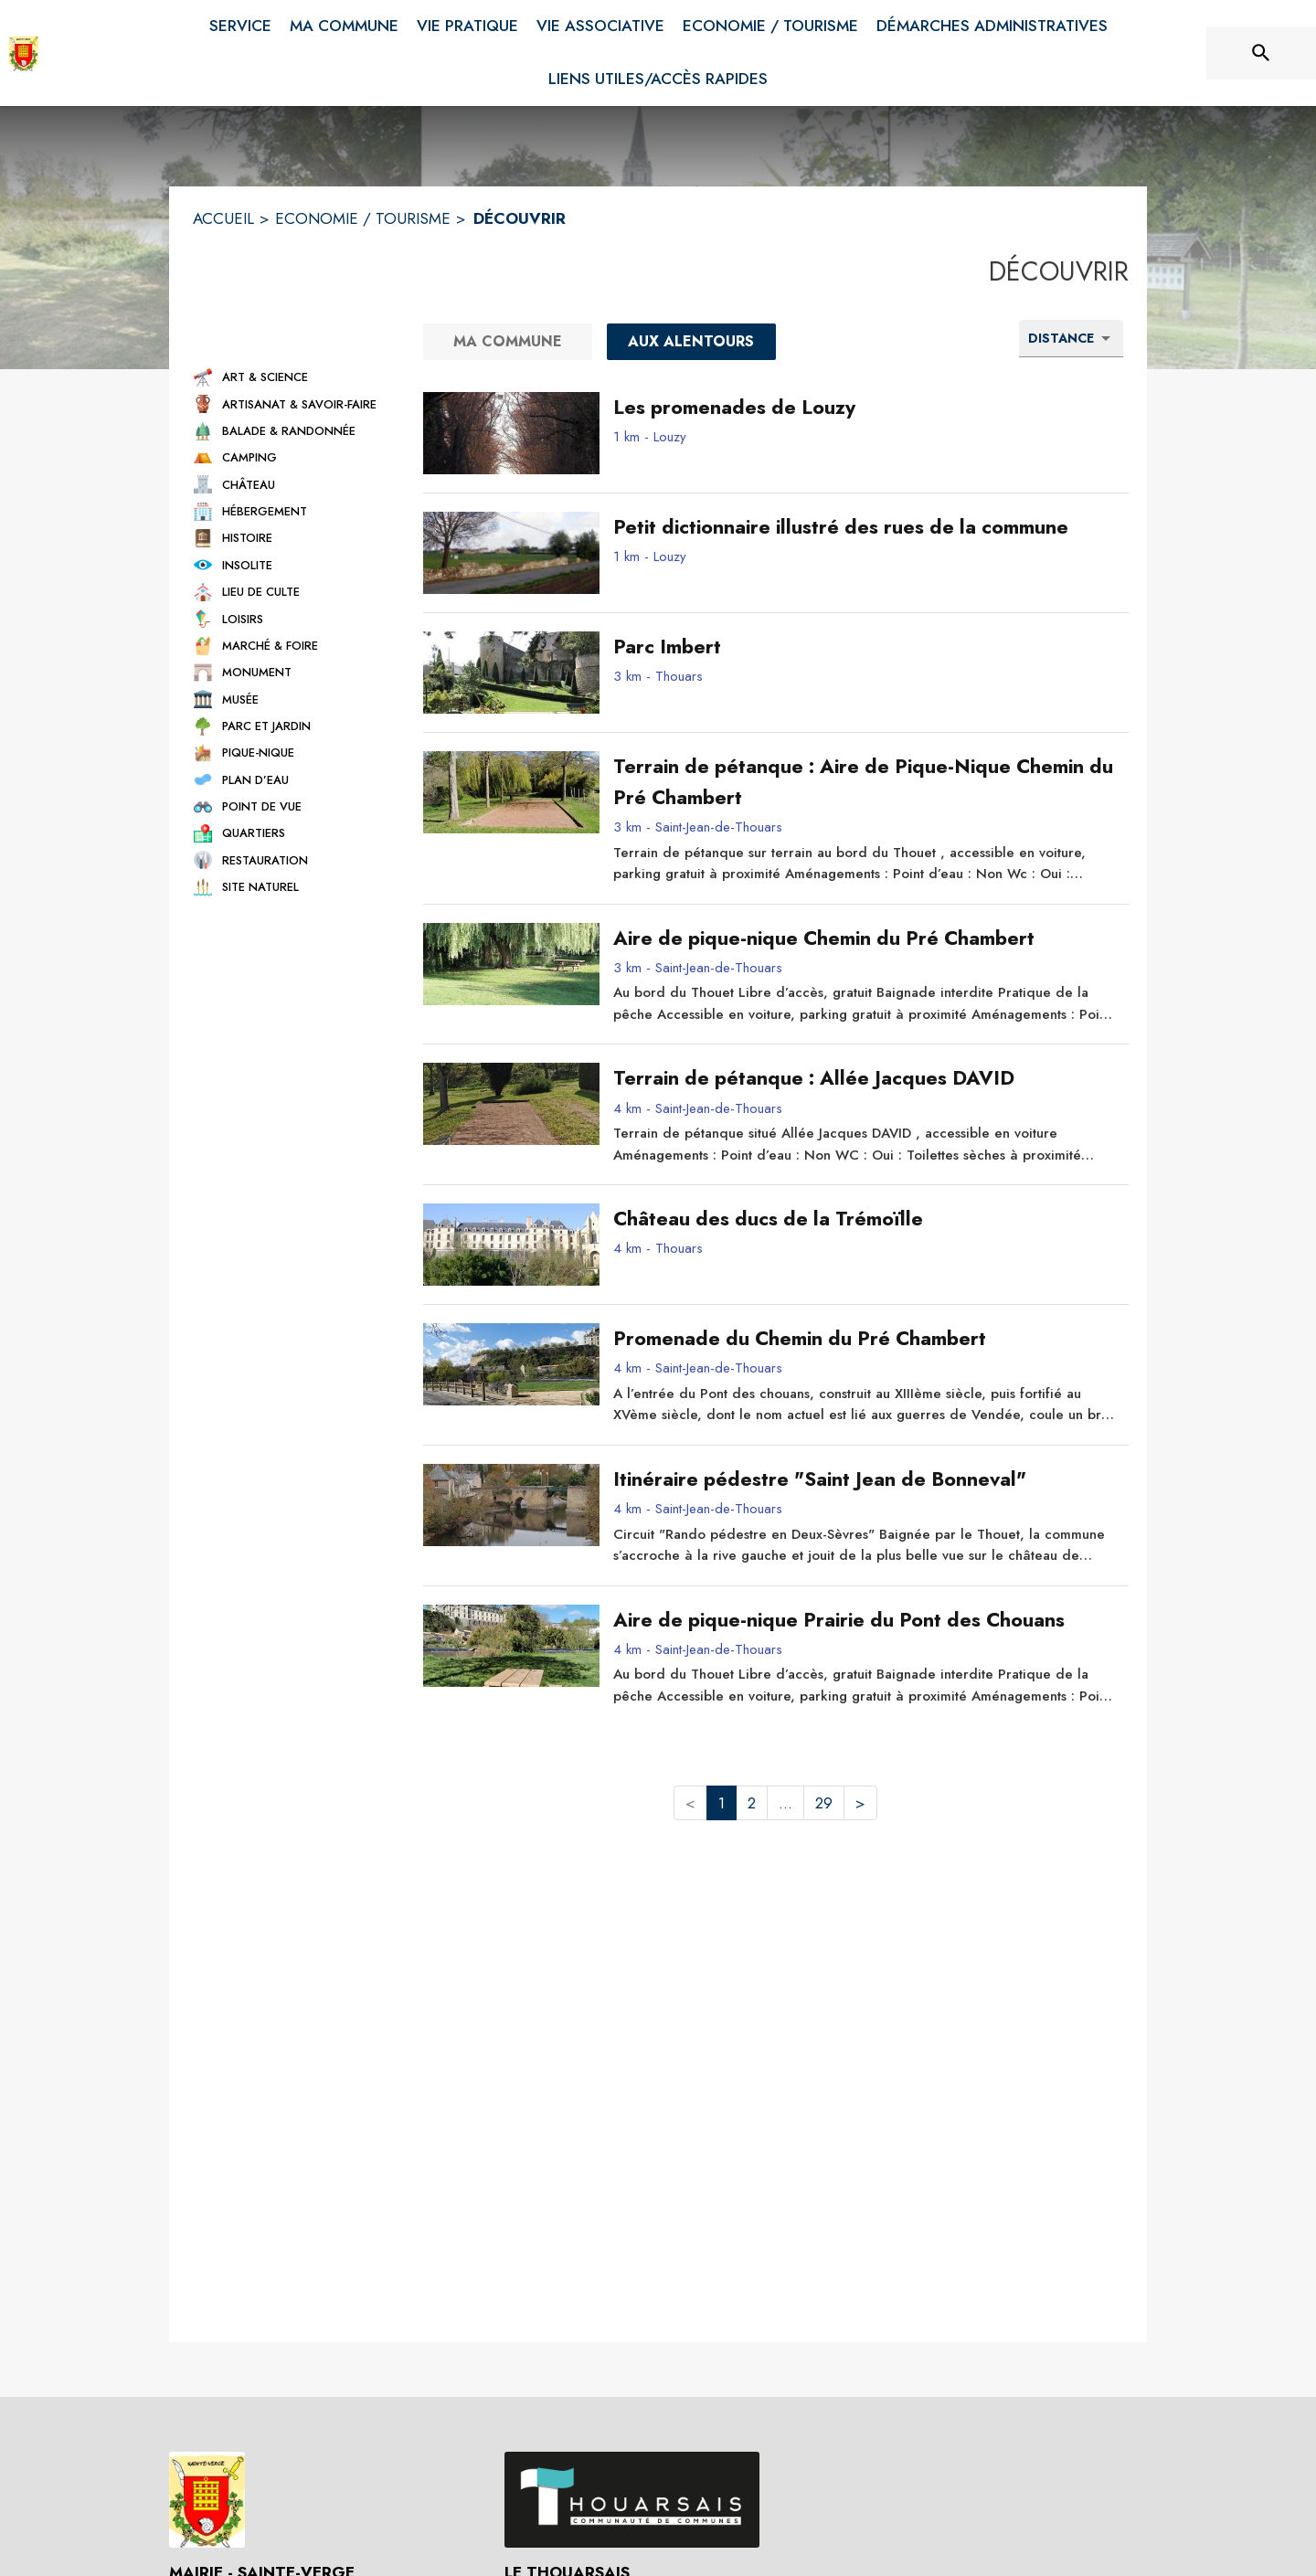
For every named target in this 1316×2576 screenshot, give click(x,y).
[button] (291, 377)
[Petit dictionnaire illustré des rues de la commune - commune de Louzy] (864, 527)
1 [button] (721, 1803)
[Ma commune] (507, 341)
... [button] (785, 1803)
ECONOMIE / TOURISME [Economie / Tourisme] (363, 218)
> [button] (860, 1803)
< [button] (690, 1803)
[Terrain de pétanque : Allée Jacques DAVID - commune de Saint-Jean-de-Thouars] (864, 1078)
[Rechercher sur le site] (1261, 53)
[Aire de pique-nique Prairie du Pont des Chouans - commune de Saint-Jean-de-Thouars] (864, 1620)
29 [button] (824, 1803)
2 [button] (752, 1803)
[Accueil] (23, 53)
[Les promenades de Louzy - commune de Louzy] (864, 407)
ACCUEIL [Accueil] (223, 218)
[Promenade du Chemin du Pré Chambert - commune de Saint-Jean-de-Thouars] (864, 1338)
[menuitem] (240, 23)
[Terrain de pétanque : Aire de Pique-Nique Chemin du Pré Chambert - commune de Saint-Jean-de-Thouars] (864, 782)
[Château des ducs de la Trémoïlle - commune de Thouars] (864, 1219)
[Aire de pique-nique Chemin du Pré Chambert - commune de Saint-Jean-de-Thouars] (864, 938)
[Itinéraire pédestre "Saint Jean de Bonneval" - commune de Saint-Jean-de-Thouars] (864, 1479)
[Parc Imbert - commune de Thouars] (864, 647)
